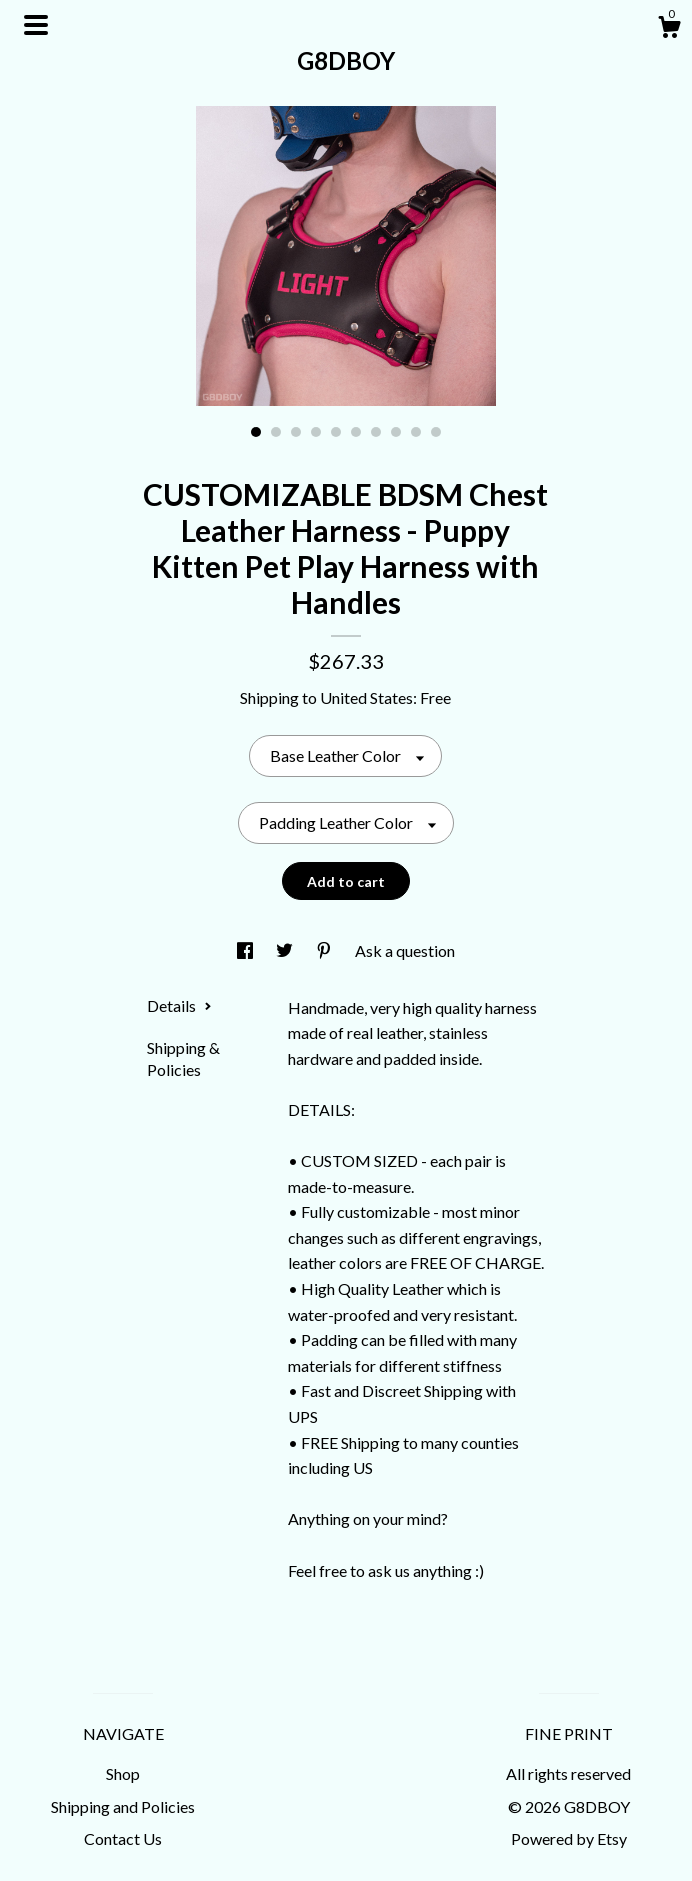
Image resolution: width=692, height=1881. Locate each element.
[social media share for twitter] (286, 950)
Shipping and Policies (123, 1806)
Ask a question (405, 950)
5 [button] (336, 432)
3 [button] (296, 432)
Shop (123, 1773)
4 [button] (316, 432)
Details (179, 1005)
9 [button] (416, 432)
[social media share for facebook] (246, 950)
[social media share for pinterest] (325, 950)
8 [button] (396, 432)
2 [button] (276, 432)
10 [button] (436, 432)
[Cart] (669, 30)
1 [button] (256, 432)
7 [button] (376, 432)
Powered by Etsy (569, 1838)
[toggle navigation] (36, 25)
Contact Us (123, 1838)
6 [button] (356, 432)
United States (366, 697)
